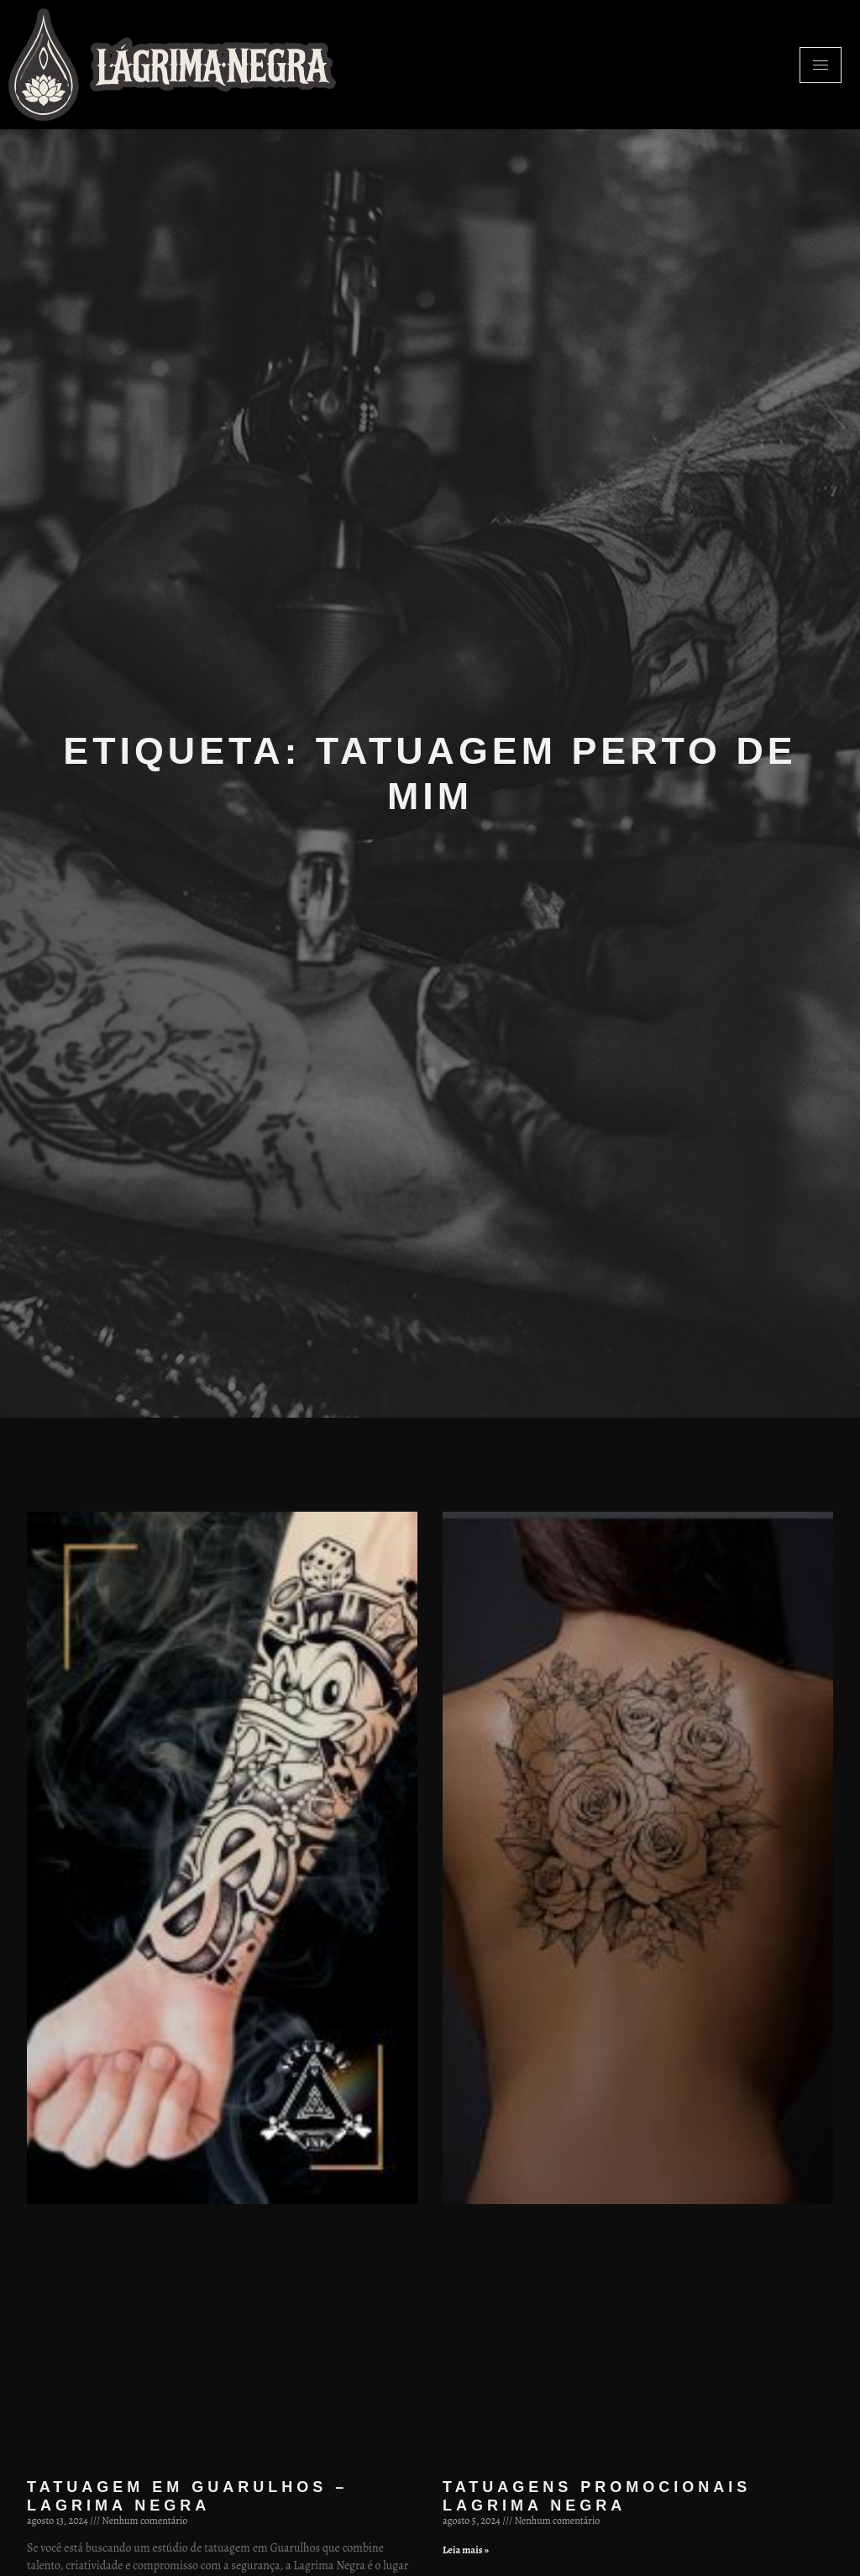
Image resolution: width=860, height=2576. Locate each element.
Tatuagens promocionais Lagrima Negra (597, 2496)
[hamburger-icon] (821, 65)
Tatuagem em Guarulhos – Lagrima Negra (187, 2496)
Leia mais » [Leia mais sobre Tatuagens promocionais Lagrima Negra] (466, 2550)
